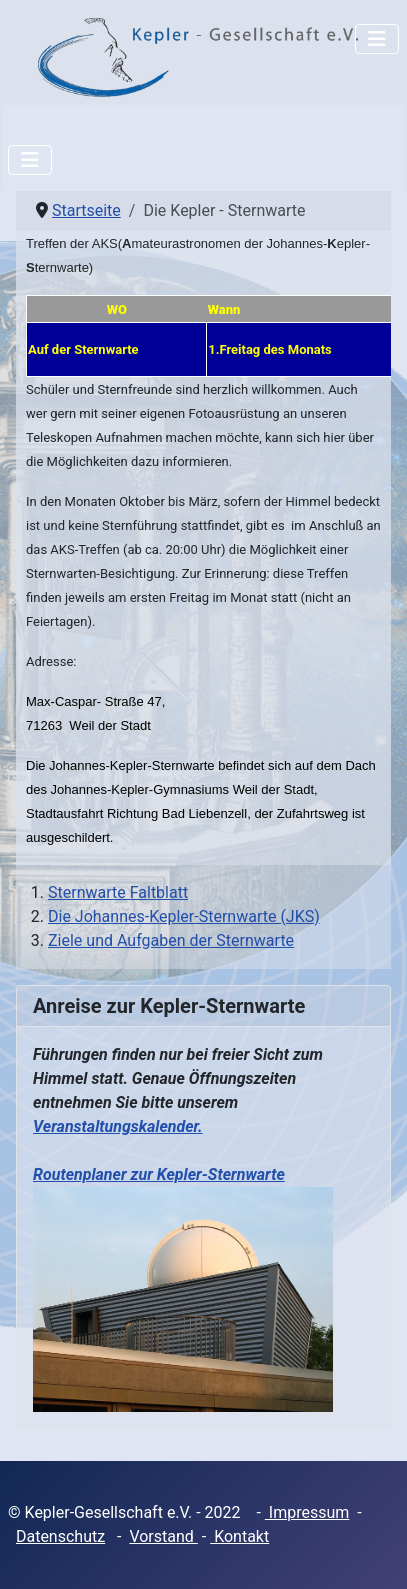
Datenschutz (60, 1536)
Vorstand (163, 1536)
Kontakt (239, 1536)
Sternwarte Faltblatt (118, 892)
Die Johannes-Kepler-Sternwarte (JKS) (184, 916)
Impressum (307, 1512)
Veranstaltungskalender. (118, 1126)
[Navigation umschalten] (377, 39)
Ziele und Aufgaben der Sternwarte (171, 940)
